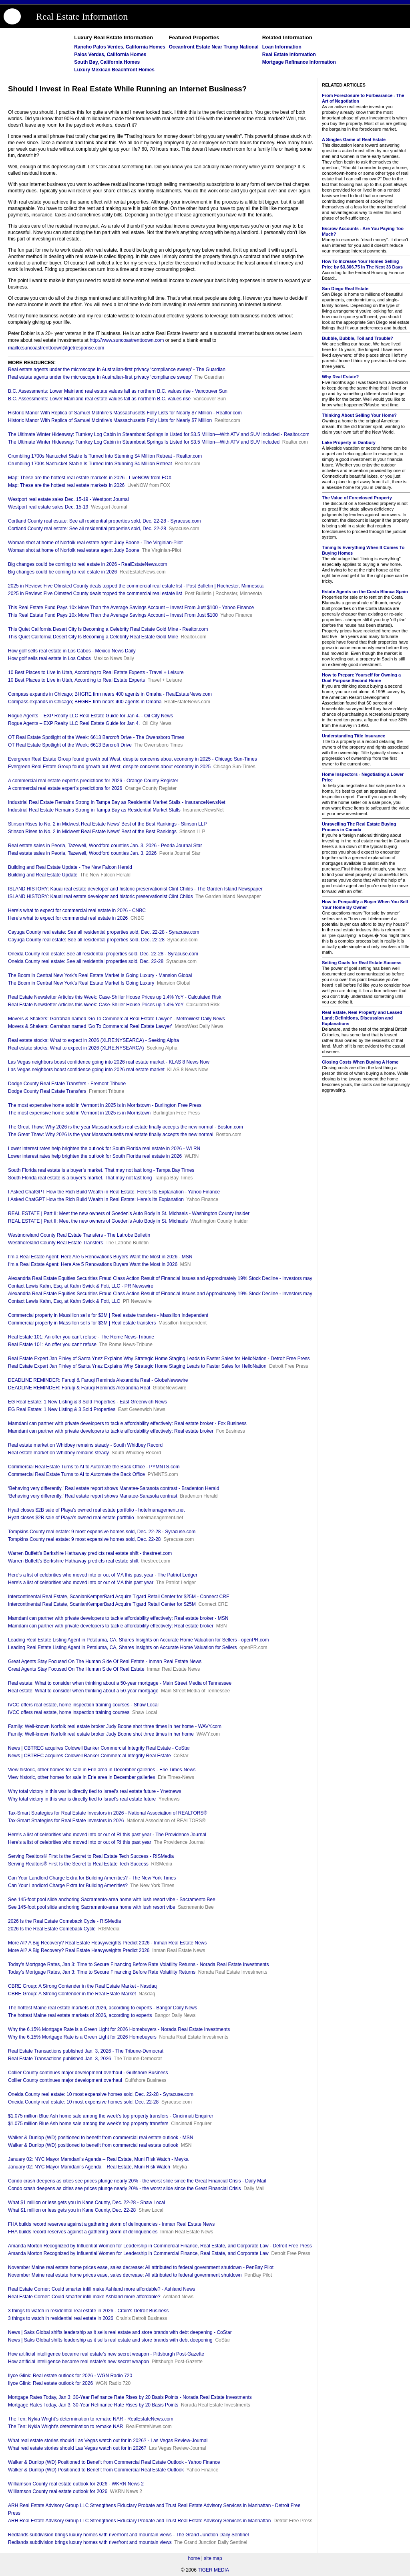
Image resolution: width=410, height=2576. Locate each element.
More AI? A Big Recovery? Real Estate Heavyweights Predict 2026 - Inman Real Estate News (107, 1943)
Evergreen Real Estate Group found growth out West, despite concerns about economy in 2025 (109, 766)
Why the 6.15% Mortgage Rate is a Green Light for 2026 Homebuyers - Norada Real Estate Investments (119, 2029)
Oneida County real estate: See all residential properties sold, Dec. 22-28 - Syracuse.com (103, 954)
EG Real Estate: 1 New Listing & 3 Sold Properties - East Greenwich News (87, 1402)
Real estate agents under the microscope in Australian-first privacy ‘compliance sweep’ (100, 377)
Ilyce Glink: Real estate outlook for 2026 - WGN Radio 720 (70, 2375)
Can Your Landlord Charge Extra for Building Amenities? (68, 1885)
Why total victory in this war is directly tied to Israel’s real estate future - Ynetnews (94, 1791)
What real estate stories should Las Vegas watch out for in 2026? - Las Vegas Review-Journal (107, 2440)
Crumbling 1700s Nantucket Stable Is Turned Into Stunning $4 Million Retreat (90, 463)
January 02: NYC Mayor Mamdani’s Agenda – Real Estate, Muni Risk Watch (89, 2167)
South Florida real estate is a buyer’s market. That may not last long (80, 1178)
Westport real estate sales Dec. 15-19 (48, 507)
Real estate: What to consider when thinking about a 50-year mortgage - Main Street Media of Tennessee (119, 1683)
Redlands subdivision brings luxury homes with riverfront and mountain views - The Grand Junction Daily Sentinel (128, 2535)
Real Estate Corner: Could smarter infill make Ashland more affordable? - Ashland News (101, 2289)
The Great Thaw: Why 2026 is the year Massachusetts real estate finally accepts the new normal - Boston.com (125, 1127)
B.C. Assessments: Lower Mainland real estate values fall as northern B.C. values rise (99, 399)
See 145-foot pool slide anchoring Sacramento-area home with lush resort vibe (91, 1907)
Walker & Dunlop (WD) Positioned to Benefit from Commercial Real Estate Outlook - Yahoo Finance (114, 2462)
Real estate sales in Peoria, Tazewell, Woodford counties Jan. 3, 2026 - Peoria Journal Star (105, 845)
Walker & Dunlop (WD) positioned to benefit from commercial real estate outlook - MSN (100, 2137)
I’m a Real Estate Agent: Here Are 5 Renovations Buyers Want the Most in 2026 (92, 1264)
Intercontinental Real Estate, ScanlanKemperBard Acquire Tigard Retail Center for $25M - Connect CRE (118, 1596)
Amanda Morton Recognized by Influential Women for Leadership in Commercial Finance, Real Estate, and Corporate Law (138, 2253)
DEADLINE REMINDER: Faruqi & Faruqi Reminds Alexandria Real (79, 1388)
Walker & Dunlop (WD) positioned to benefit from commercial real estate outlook (93, 2145)
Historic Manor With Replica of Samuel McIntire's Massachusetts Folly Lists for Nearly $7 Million (110, 420)
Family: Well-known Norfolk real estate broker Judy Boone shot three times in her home (101, 1734)
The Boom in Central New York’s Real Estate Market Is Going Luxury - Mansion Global (100, 975)
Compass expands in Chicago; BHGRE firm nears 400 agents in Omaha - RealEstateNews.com (110, 694)
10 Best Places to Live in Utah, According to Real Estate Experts (76, 680)
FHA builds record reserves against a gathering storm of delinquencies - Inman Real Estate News (111, 2224)
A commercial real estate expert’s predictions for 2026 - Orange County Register (93, 780)
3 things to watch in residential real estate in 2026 (60, 2318)
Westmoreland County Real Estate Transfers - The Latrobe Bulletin (79, 1235)
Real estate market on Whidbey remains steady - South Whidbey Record (85, 1445)
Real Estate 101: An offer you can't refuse (52, 1344)
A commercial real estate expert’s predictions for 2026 (65, 788)
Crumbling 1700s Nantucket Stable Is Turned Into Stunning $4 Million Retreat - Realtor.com (105, 456)
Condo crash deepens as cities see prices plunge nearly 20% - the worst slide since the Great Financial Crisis (124, 2188)
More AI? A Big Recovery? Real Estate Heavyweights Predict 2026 (79, 1950)
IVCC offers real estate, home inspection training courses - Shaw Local (83, 1705)
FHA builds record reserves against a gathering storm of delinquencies (83, 2232)
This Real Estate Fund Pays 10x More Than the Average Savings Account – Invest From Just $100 (113, 615)
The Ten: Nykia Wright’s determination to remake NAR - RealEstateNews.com (90, 2419)
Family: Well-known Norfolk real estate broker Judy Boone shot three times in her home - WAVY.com (114, 1726)
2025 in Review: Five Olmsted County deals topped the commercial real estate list (95, 593)
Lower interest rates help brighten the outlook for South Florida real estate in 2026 (95, 1156)
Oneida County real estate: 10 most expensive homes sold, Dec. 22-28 (83, 2102)
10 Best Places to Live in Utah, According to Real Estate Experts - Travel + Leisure (96, 672)
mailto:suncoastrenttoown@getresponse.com (56, 348)
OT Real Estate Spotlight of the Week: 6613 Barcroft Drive (70, 745)
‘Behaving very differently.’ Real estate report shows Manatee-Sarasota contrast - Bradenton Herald (113, 1488)
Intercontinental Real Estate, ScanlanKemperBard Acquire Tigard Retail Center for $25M (102, 1604)
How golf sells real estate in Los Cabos (49, 658)
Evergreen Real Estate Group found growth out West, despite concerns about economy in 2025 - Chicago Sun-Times (132, 759)
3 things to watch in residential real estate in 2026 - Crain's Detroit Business (88, 2311)
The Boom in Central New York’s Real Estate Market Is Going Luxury (81, 983)
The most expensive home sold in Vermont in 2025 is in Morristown (79, 1113)
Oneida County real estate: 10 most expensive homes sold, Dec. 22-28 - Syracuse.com (100, 2094)
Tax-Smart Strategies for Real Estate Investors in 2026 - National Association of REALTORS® (107, 1813)
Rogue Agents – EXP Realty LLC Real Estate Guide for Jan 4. (74, 723)
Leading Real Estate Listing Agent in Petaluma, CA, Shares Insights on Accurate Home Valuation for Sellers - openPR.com (138, 1640)
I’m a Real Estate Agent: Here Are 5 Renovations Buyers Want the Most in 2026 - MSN (100, 1257)
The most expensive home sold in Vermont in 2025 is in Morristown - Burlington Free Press (104, 1105)
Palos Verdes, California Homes (110, 54)
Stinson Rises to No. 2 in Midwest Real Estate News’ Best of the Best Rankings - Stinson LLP (107, 824)
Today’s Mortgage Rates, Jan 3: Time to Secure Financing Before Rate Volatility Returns (101, 1972)
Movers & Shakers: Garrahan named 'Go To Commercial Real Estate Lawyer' (90, 1026)
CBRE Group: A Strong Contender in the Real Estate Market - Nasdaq (82, 1986)
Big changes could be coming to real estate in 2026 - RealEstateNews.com (87, 564)
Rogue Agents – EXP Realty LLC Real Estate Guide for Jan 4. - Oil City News (90, 716)
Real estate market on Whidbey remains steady (58, 1453)
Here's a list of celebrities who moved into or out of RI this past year (79, 1842)
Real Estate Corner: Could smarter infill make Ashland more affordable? (84, 2296)
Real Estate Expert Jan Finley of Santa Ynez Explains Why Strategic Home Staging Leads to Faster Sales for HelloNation (137, 1366)
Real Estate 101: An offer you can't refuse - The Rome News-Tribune (81, 1337)
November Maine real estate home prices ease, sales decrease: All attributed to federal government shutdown (125, 2275)
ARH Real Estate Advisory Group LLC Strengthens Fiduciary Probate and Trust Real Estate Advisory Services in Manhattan (139, 2521)
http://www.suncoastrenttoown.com (127, 340)
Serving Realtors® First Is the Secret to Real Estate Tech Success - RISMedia (91, 1856)
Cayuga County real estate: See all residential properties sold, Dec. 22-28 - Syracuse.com (103, 932)
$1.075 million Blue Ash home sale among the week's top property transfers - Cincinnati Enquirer (110, 2116)
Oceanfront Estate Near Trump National (214, 47)
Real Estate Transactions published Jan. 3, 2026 (59, 2058)
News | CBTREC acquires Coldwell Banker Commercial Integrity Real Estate (89, 1755)
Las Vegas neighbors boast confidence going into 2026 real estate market (86, 1069)
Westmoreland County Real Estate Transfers (55, 1243)
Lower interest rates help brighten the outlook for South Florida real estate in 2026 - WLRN (104, 1148)
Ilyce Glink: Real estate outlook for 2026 (50, 2383)
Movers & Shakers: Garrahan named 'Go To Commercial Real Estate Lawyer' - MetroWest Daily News (116, 1019)
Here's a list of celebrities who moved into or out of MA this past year (80, 1582)
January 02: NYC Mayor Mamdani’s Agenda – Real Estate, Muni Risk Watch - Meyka (98, 2159)
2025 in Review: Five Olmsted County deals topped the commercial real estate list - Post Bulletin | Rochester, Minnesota (135, 586)
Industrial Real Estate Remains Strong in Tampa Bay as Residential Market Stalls (94, 810)
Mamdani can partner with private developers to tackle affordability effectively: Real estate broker (110, 1431)
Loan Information (281, 47)
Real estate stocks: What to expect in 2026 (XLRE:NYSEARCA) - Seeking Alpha (93, 1040)
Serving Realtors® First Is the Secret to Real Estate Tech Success (78, 1864)
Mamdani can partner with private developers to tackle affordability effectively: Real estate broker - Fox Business (127, 1423)
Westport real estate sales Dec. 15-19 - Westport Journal (68, 499)
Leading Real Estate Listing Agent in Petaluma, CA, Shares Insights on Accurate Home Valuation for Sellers (122, 1647)
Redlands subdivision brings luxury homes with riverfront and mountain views (90, 2542)
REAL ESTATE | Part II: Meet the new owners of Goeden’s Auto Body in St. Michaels (98, 1221)
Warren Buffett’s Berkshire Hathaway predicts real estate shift (73, 1561)
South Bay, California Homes (107, 62)
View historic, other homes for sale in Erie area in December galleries (81, 1777)
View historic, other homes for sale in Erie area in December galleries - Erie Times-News (102, 1770)
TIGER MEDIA (213, 2570)
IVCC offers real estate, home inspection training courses (68, 1712)
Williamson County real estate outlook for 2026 (57, 2491)
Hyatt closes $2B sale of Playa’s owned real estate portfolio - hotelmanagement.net (96, 1510)
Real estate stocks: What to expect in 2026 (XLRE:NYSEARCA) (76, 1048)
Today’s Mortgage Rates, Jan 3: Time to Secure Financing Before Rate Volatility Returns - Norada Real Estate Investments (138, 1964)
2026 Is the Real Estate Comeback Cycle (52, 1929)
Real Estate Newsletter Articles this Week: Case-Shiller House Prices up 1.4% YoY (95, 1004)
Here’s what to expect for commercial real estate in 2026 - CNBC (77, 910)
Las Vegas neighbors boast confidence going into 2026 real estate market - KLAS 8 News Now (108, 1062)
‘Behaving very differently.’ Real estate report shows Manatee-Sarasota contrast (92, 1496)
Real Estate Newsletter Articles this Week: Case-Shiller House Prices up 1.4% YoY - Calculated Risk (114, 997)
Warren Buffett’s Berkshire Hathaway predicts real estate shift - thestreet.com (90, 1553)
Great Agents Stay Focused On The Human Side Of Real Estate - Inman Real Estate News (104, 1661)
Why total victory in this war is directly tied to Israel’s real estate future (82, 1799)
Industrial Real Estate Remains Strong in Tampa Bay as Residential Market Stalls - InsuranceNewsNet (116, 802)
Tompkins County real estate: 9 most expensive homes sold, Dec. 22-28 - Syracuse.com (101, 1531)
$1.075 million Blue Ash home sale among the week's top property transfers (88, 2123)
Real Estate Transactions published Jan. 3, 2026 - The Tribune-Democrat (85, 2051)
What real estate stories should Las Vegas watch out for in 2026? (77, 2448)
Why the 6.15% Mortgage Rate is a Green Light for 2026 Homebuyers (82, 2037)
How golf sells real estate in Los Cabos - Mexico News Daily (72, 651)
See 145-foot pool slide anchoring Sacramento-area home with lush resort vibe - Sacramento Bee (111, 1899)
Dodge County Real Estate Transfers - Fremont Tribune (67, 1083)
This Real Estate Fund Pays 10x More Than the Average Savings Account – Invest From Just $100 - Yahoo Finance (131, 607)
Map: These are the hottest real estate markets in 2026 (66, 485)
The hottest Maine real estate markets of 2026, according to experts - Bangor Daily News (102, 2008)
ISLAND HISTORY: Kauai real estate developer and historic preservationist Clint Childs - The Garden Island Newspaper (135, 889)
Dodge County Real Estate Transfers (47, 1091)
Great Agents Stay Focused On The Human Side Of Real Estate (76, 1669)
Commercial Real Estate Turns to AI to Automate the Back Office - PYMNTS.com (94, 1467)
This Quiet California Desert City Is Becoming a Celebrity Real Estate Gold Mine (93, 637)
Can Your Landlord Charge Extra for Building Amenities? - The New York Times (92, 1878)
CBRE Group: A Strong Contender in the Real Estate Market (72, 1994)
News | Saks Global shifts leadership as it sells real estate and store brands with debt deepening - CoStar (120, 2332)
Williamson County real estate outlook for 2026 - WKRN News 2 (76, 2484)
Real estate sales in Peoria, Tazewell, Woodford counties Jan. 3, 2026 (82, 853)
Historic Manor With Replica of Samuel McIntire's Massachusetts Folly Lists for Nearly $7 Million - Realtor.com (125, 413)
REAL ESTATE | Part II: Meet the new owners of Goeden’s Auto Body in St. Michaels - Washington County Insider (128, 1213)
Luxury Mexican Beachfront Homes (114, 70)
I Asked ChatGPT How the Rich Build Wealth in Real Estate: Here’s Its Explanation (96, 1199)
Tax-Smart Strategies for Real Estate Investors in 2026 (66, 1820)
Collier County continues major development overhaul (65, 2080)
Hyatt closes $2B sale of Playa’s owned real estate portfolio (71, 1517)
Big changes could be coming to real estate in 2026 (62, 572)
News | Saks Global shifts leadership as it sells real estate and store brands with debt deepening (110, 2340)
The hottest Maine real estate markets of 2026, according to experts (80, 2015)
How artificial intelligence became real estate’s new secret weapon (78, 2361)
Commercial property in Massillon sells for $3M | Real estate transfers (82, 1323)
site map (213, 2558)
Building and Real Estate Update (42, 875)
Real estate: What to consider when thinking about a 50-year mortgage (83, 1691)
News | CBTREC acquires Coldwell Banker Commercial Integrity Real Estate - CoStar (99, 1748)
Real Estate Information (82, 16)
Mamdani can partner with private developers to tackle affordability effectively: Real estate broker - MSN (118, 1618)
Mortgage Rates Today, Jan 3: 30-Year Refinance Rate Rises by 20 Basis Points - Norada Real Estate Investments (130, 2397)
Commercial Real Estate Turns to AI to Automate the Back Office (76, 1474)
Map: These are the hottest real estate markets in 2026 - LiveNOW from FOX (90, 477)
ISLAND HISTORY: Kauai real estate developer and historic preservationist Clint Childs (100, 896)
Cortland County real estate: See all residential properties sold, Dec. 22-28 (87, 528)
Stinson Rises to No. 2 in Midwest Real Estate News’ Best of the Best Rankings (92, 831)
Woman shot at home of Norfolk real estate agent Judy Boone (73, 550)
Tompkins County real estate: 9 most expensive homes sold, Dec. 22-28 (84, 1539)
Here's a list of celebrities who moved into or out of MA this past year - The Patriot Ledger (102, 1575)
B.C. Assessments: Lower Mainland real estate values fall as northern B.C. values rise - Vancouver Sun (117, 391)
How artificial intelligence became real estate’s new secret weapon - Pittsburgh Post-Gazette (106, 2354)
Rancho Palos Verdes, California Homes (119, 47)
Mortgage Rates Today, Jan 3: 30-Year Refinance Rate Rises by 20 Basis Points (93, 2405)
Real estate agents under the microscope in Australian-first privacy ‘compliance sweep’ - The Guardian (116, 369)
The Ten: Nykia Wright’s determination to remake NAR (65, 2426)
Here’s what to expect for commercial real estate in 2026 (68, 918)
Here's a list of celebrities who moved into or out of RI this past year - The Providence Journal (107, 1834)
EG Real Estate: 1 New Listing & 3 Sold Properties (61, 1409)
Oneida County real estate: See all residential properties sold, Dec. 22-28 (85, 961)
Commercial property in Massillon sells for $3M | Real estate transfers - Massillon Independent (108, 1315)
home (194, 2558)
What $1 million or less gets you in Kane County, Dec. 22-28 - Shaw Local (86, 2202)
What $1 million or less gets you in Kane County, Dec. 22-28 (72, 2210)
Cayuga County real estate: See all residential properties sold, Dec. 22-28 (86, 940)
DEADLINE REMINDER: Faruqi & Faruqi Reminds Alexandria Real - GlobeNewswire (98, 1380)
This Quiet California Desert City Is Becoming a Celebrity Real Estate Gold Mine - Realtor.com (108, 629)
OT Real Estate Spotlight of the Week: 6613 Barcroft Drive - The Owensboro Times (96, 737)
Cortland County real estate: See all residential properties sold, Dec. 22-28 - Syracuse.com (104, 521)
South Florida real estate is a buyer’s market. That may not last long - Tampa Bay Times (101, 1170)
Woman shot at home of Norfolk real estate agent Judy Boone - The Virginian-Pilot (95, 542)
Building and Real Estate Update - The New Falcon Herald (70, 867)
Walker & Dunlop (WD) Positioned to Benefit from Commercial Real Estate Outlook (96, 2470)
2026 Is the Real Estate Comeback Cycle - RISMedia (64, 1921)
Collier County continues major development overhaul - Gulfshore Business (88, 2072)
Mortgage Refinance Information (299, 62)
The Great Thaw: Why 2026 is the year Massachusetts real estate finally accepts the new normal (110, 1134)
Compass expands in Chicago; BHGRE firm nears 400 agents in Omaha (85, 702)
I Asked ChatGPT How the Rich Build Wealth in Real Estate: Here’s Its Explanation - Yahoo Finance (114, 1192)
